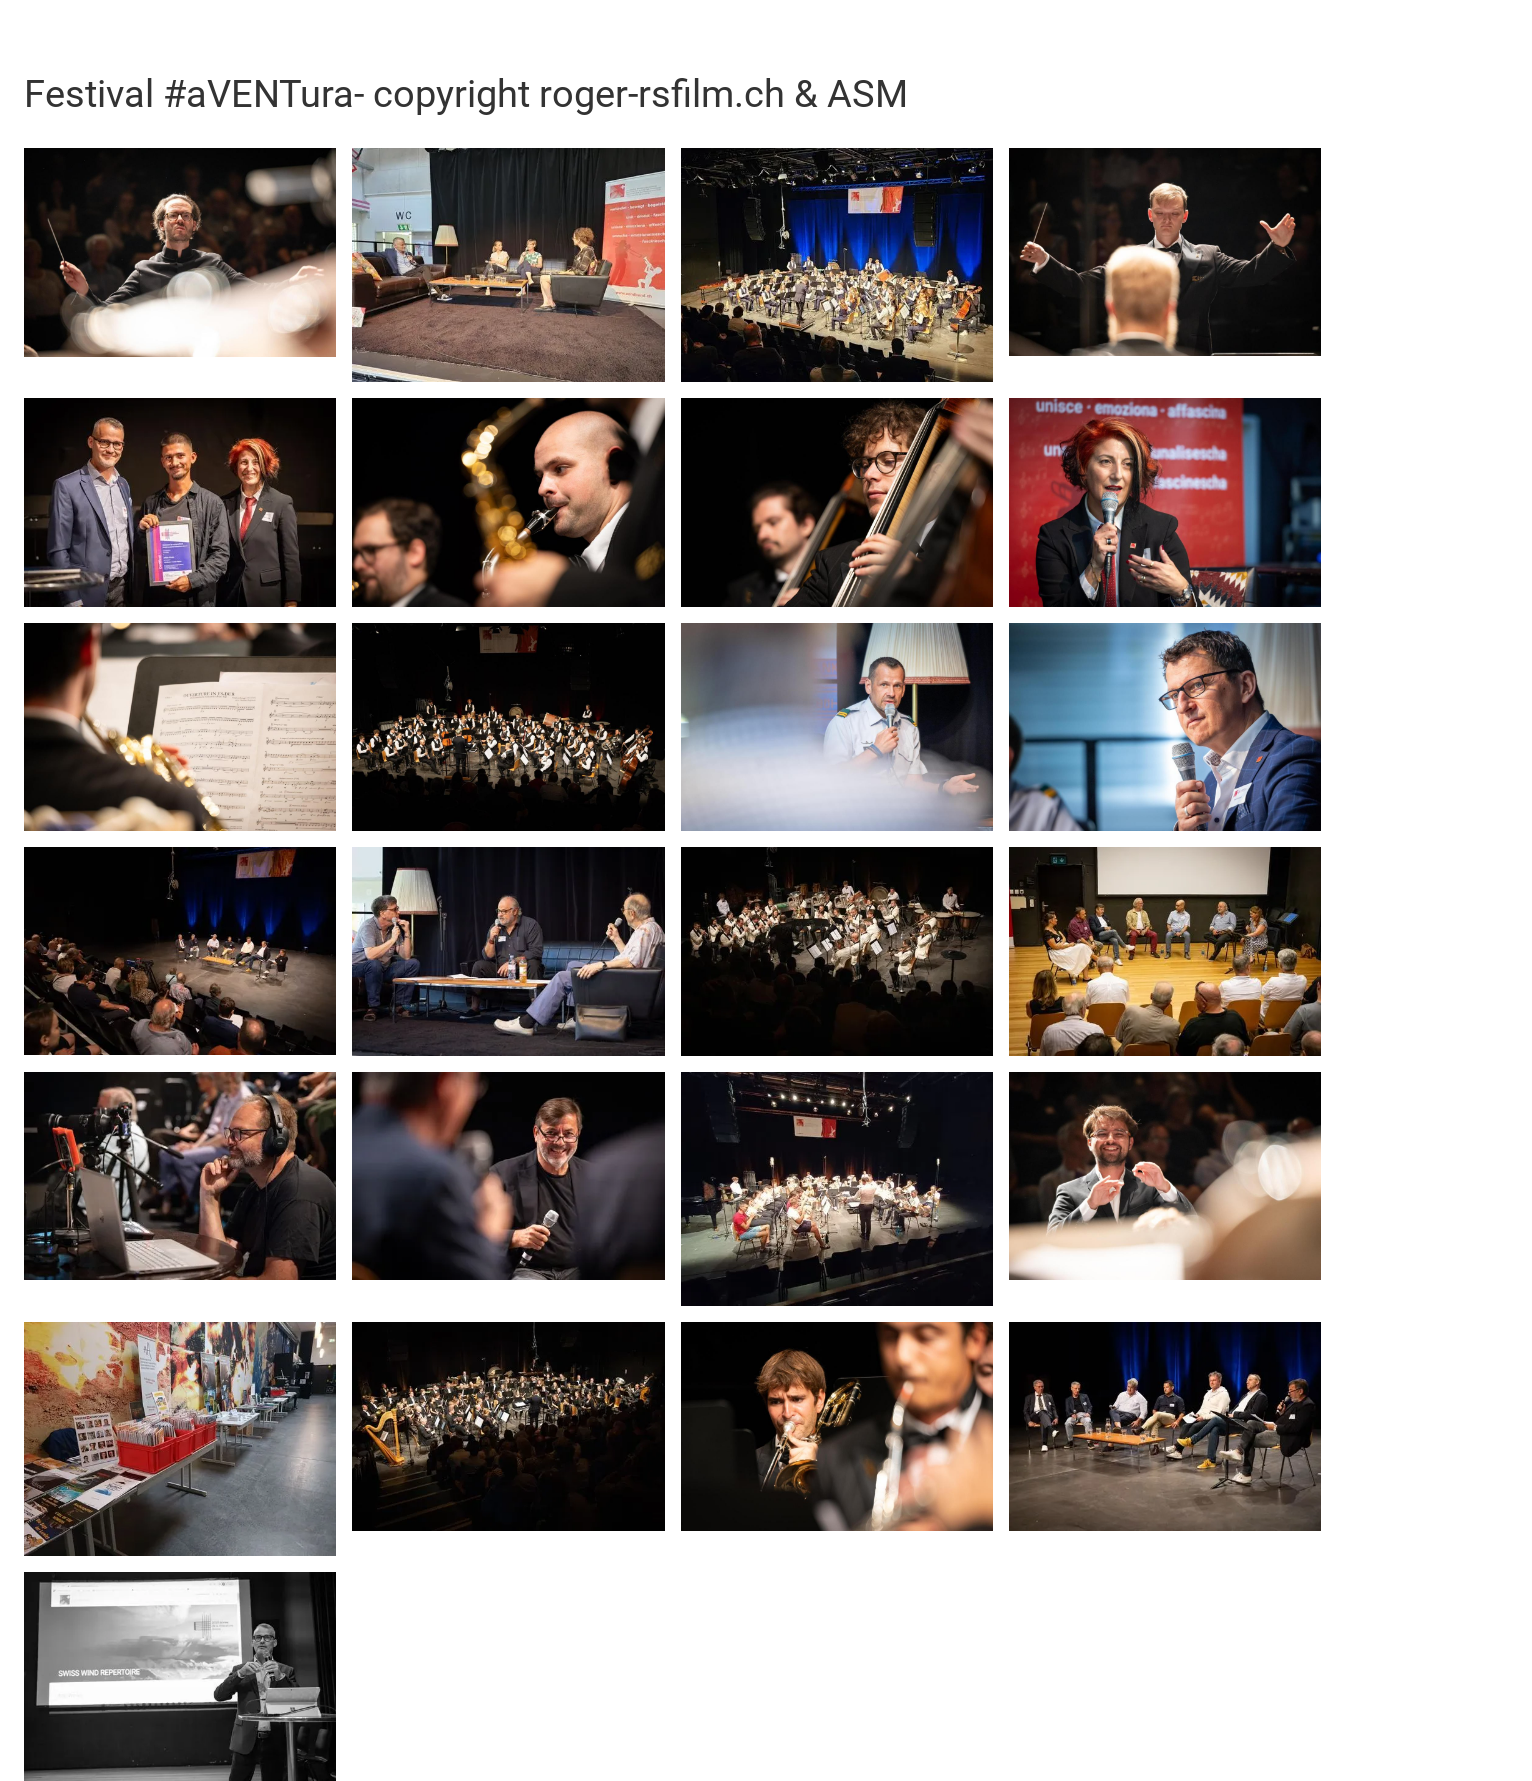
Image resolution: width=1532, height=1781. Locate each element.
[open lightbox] (180, 252)
